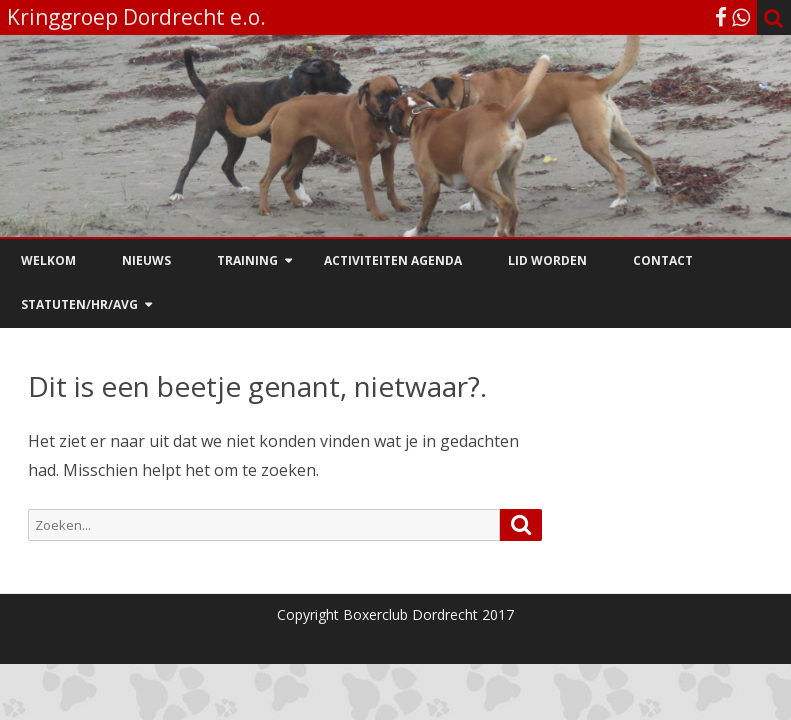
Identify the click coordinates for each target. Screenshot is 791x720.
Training (247, 260)
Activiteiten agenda (393, 260)
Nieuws (146, 260)
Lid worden (547, 260)
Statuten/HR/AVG (79, 304)
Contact (663, 260)
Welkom (48, 260)
